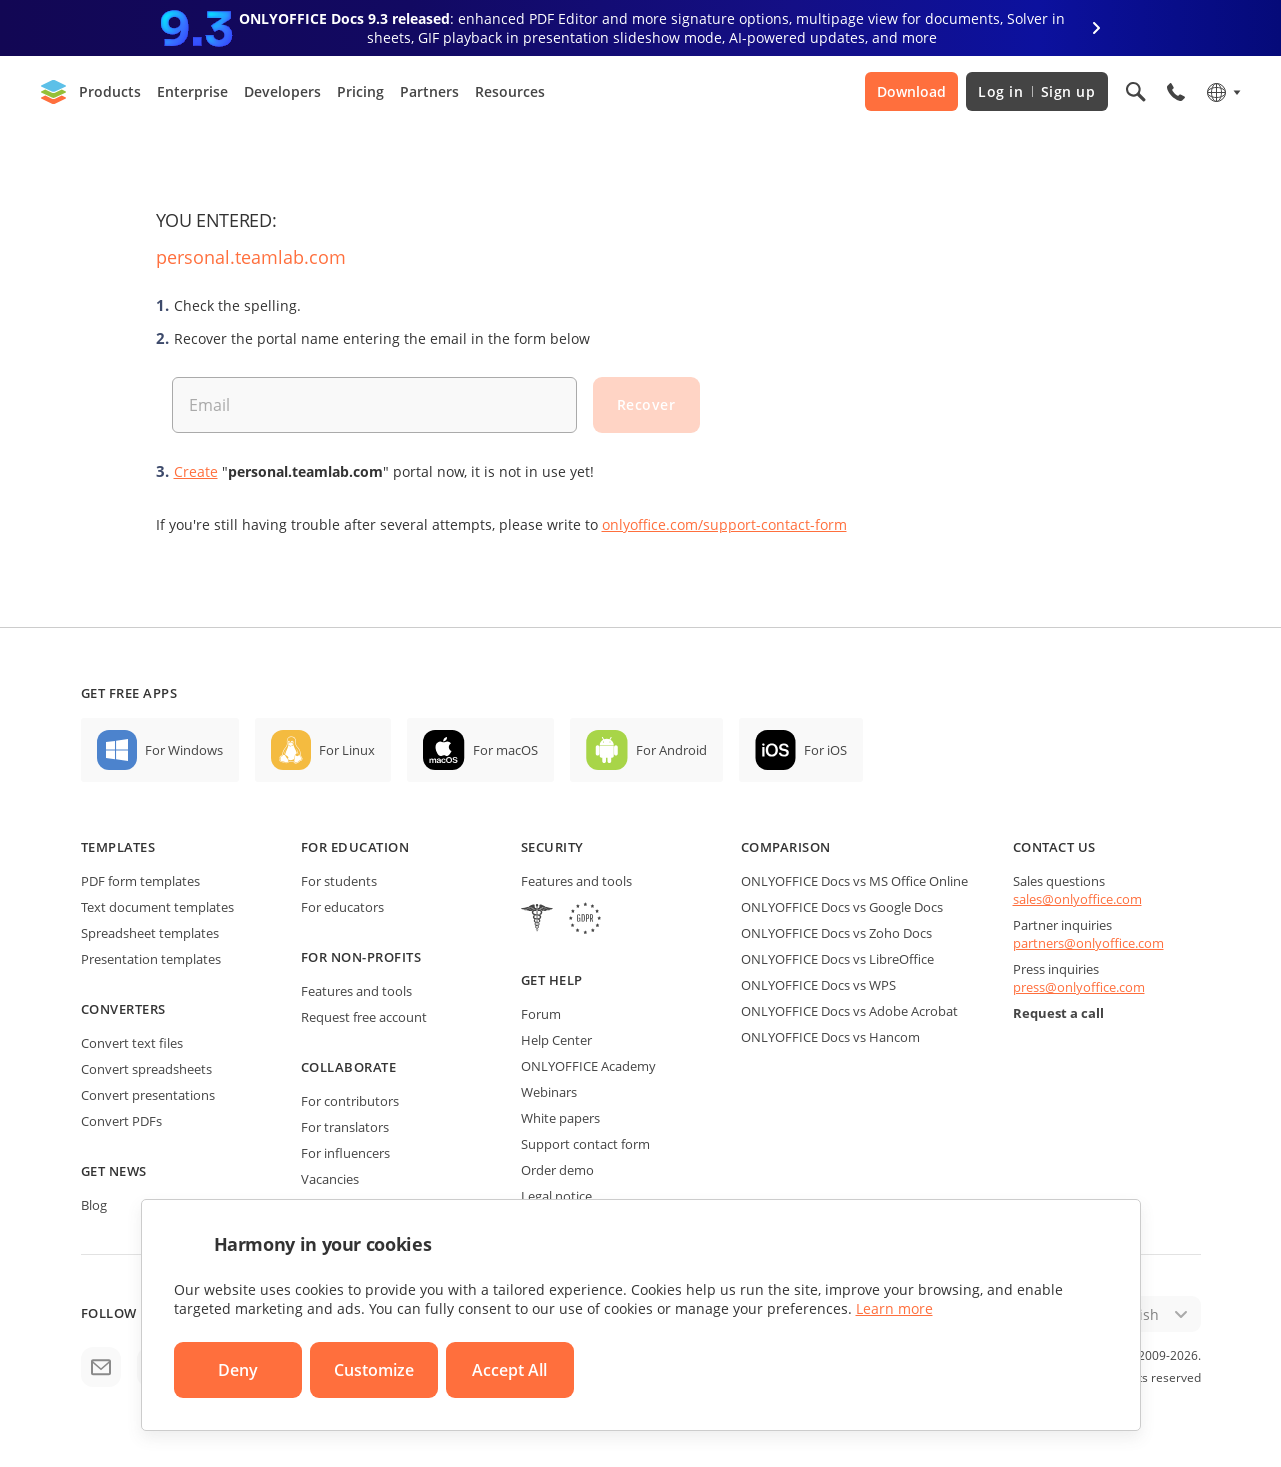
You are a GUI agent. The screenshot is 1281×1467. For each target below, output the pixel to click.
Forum (541, 1014)
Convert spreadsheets (146, 1069)
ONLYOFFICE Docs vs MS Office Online (854, 881)
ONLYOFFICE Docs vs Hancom (830, 1037)
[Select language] (1222, 92)
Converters (123, 1009)
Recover (646, 404)
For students (339, 881)
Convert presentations (148, 1095)
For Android (671, 750)
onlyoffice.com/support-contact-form (724, 524)
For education (355, 847)
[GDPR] (585, 920)
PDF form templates (140, 881)
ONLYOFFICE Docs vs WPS (818, 985)
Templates (118, 847)
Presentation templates (151, 959)
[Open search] (1136, 92)
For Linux (347, 750)
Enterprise (192, 91)
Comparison (786, 847)
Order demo (557, 1170)
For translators (345, 1127)
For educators (342, 907)
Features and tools (356, 991)
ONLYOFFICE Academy (588, 1066)
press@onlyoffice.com (1079, 987)
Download (911, 91)
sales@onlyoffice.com (1077, 899)
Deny (238, 1370)
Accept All (509, 1370)
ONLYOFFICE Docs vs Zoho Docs (836, 933)
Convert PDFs (121, 1121)
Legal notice (556, 1196)
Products (110, 91)
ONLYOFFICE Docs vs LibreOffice (837, 959)
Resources (510, 91)
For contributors (350, 1101)
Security (552, 847)
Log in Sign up (1036, 91)
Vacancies (330, 1179)
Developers (282, 91)
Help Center (556, 1040)
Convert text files (132, 1043)
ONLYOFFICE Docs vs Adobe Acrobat (849, 1011)
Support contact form (585, 1144)
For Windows (184, 750)
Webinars (549, 1092)
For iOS (825, 750)
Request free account (364, 1017)
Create (196, 471)
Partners (429, 91)
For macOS (505, 750)
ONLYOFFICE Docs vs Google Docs (842, 907)
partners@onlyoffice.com (1088, 943)
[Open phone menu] (1176, 92)
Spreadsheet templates (150, 933)
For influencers (345, 1153)
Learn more (894, 1308)
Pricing (360, 91)
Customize (374, 1370)
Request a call (1058, 1013)
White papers (560, 1118)
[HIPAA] (537, 920)
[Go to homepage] (54, 92)
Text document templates (157, 907)
